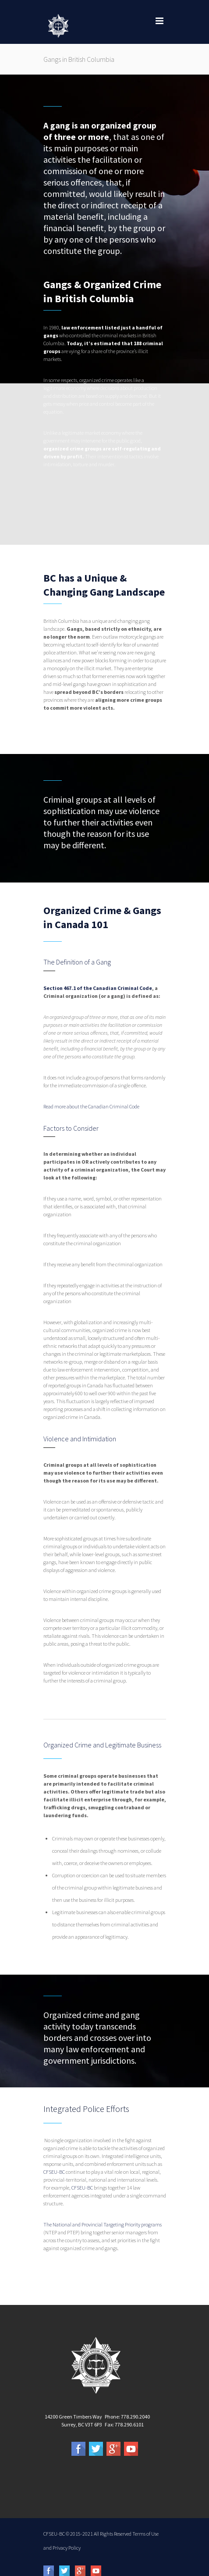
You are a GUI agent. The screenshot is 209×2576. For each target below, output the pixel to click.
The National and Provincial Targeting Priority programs (102, 2224)
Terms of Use (145, 2533)
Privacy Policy (67, 2547)
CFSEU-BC (54, 2172)
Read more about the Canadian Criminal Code (91, 1106)
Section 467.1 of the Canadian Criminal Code (97, 988)
